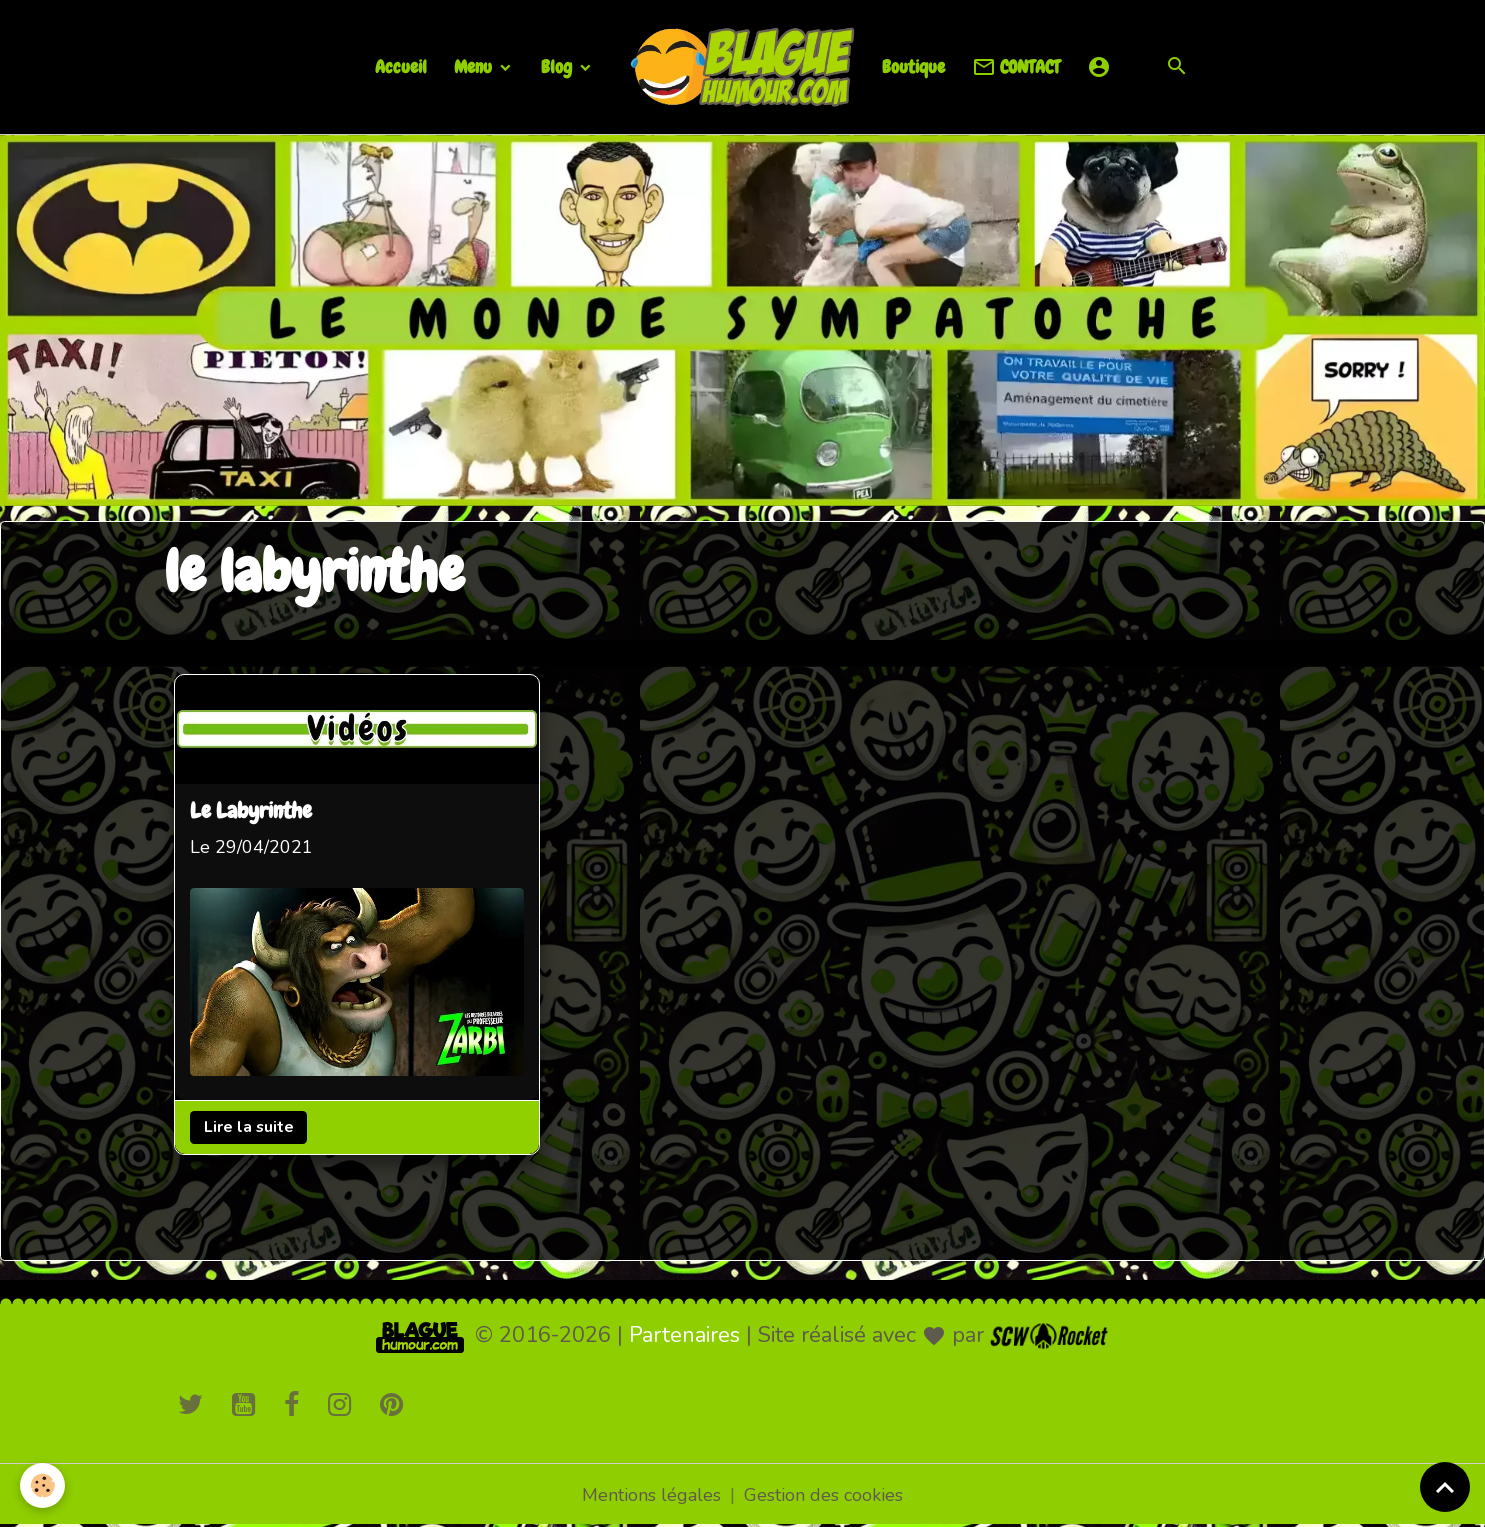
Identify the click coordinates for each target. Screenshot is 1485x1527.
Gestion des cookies (823, 1495)
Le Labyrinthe (251, 813)
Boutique (913, 66)
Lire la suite (248, 1127)
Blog (558, 66)
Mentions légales (651, 1495)
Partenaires (684, 1335)
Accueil (401, 66)
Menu (475, 66)
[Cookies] (42, 1485)
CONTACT (1016, 67)
